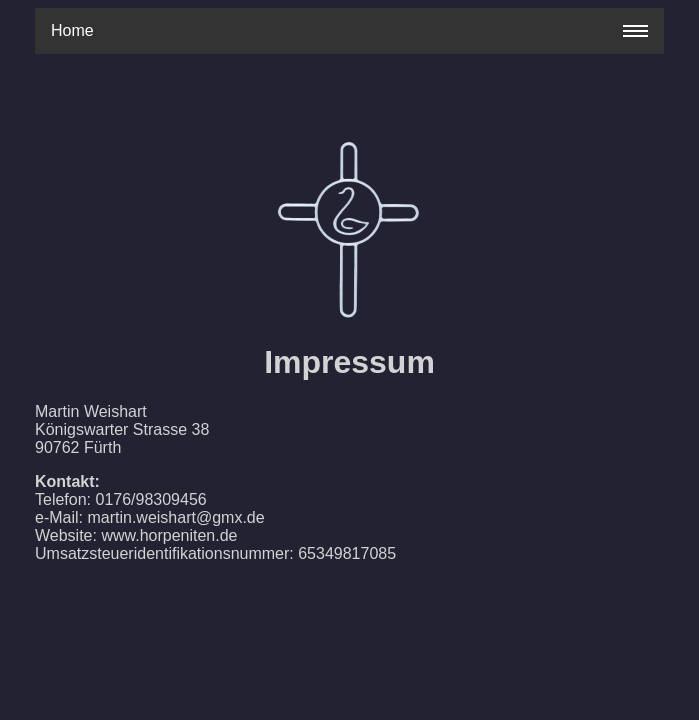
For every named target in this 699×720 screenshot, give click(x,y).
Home (72, 30)
